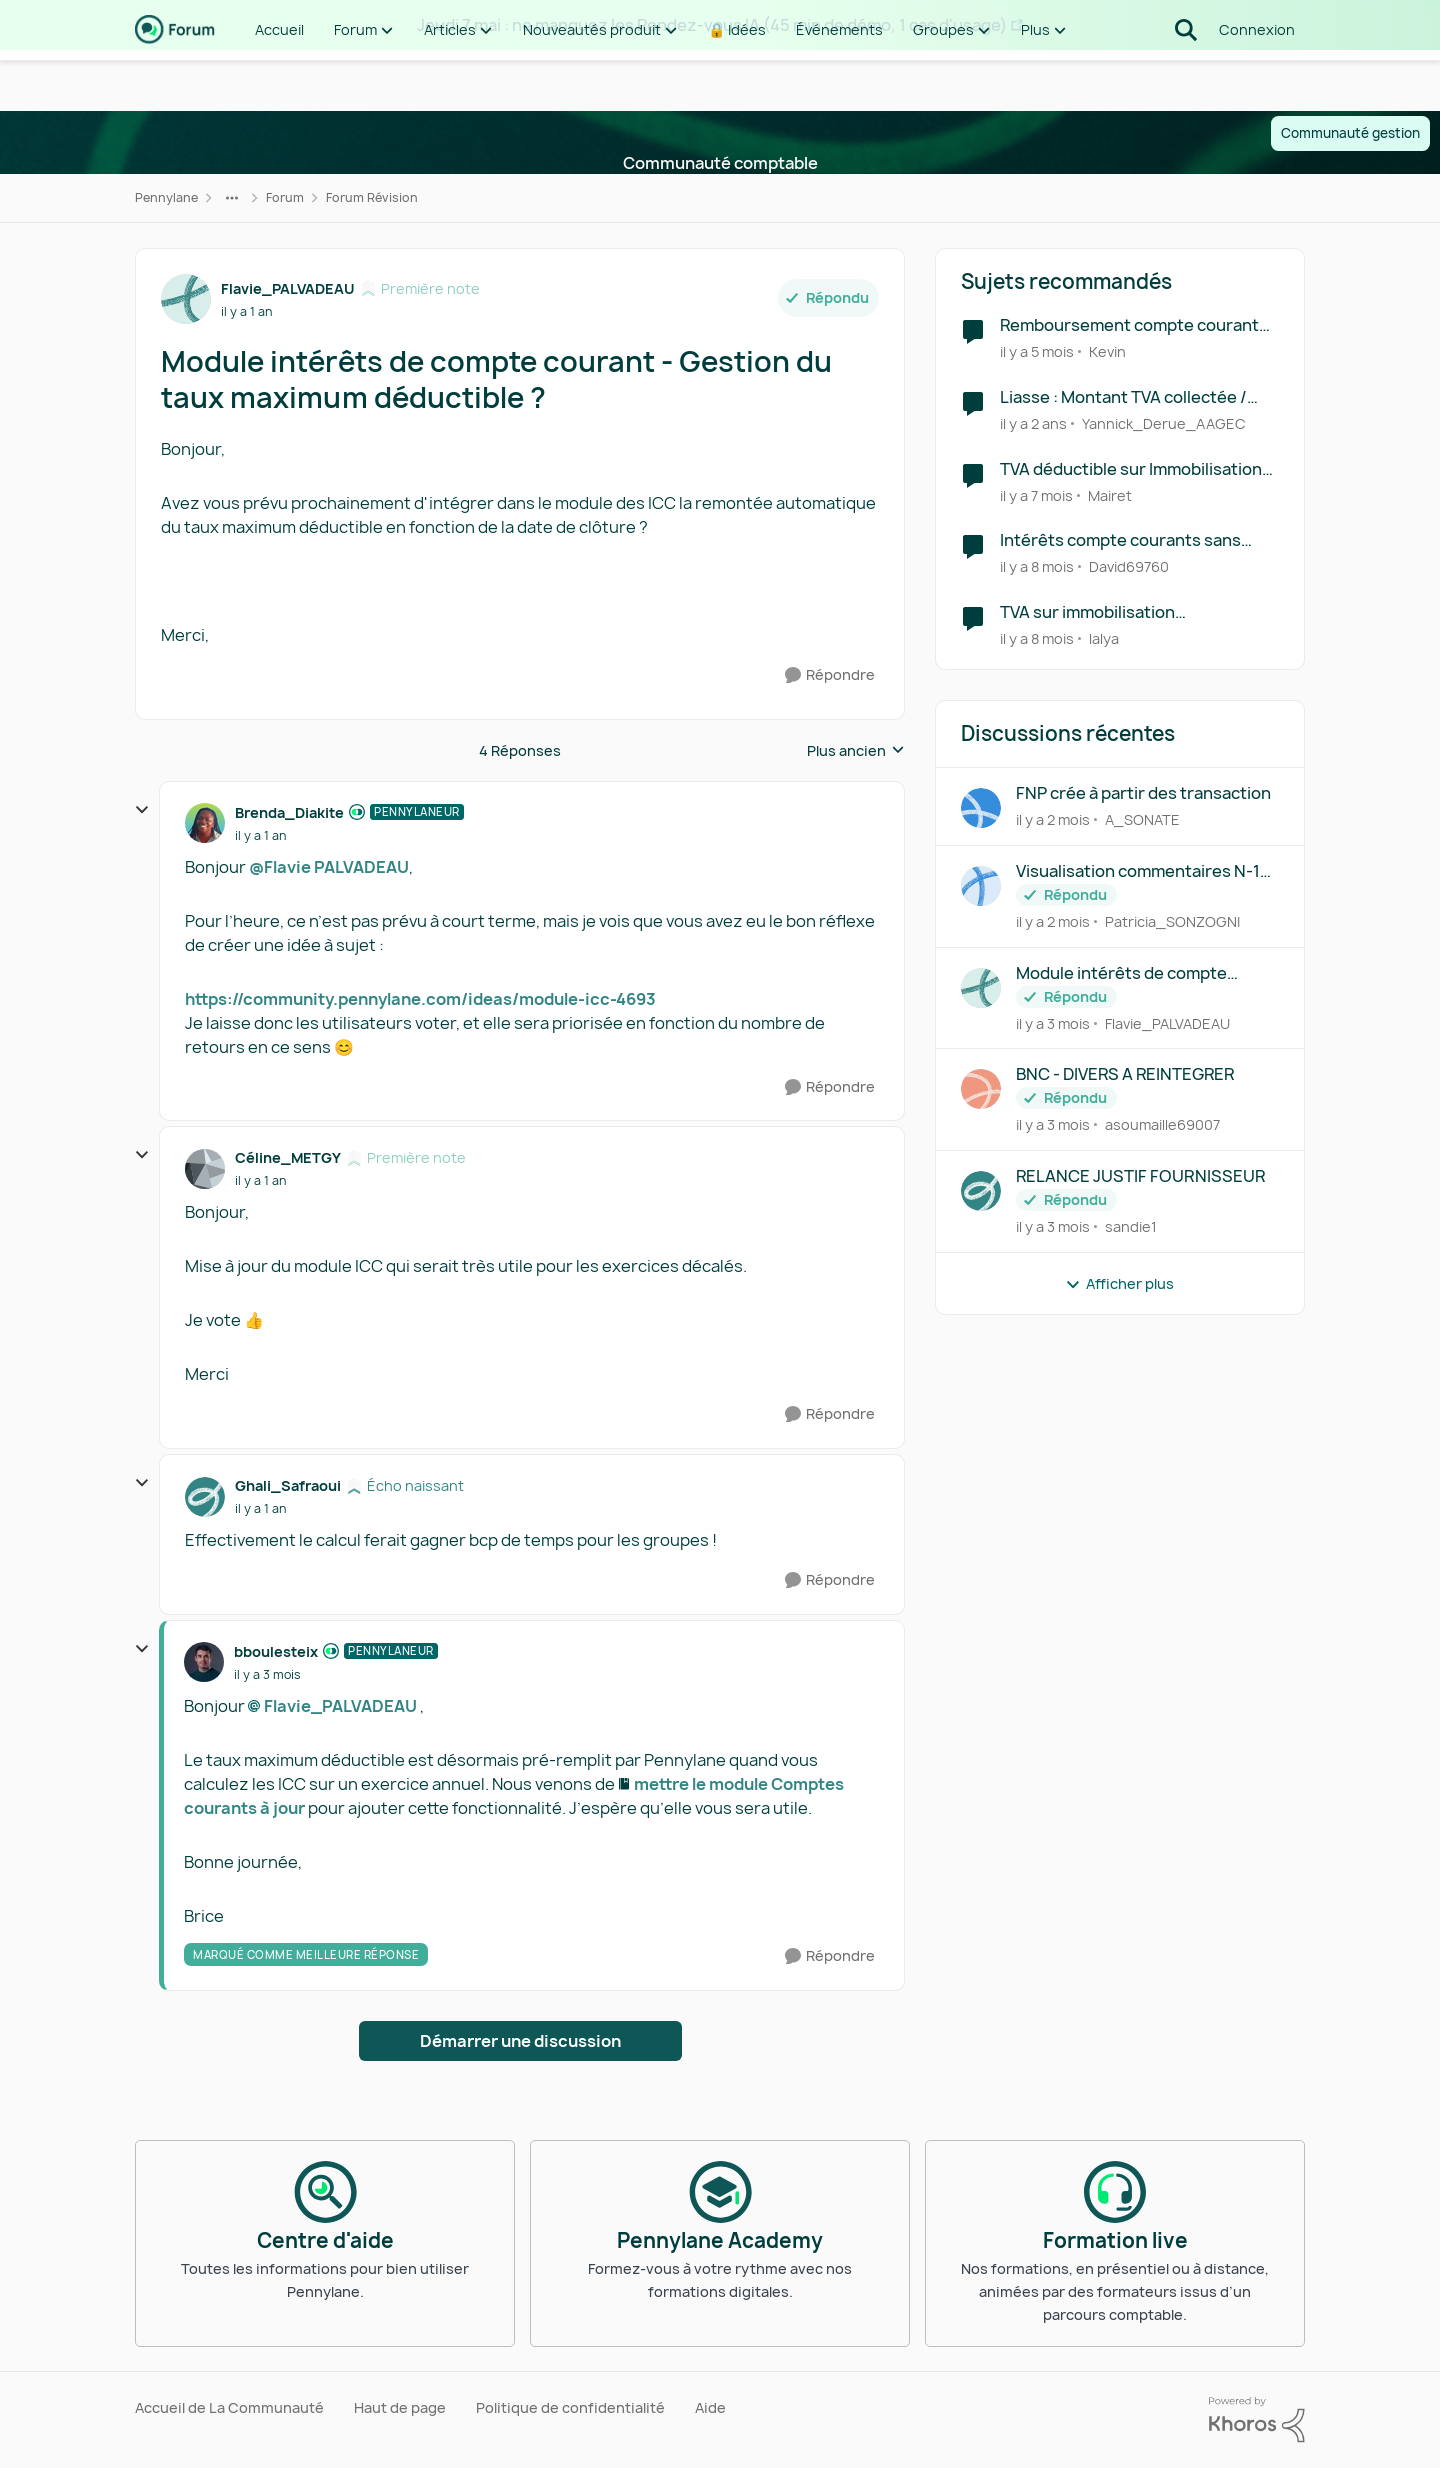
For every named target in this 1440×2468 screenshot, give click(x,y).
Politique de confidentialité (570, 2407)
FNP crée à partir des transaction (1143, 793)
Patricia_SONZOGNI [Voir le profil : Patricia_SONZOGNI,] (1172, 921)
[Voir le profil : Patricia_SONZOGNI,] (981, 886)
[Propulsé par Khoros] (1257, 2420)
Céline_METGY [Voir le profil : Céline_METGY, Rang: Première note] (288, 1157)
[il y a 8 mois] (1037, 566)
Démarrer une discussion (520, 2041)
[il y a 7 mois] (1036, 494)
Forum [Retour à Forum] (285, 197)
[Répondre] (830, 675)
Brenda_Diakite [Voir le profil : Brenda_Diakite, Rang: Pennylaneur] (289, 812)
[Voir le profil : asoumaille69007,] (981, 1089)
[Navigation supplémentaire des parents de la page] (232, 198)
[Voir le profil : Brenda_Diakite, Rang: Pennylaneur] (205, 823)
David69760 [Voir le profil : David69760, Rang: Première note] (1129, 566)
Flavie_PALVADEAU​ (340, 1706)
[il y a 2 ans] (1033, 423)
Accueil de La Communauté (229, 2407)
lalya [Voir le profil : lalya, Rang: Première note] (1104, 638)
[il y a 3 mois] (1053, 1022)
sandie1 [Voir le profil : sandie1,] (1131, 1226)
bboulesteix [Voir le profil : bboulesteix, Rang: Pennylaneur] (276, 1651)
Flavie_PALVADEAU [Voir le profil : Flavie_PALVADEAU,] (1167, 1022)
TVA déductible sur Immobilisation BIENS (1131, 469)
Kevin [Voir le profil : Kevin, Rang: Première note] (1107, 351)
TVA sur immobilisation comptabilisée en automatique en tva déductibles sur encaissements (1136, 612)
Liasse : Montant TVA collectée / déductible (1123, 397)
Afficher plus (1119, 1283)
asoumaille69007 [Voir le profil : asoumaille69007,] (1162, 1124)
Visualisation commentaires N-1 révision (1138, 871)
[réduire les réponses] (142, 810)
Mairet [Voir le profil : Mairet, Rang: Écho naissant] (1110, 494)
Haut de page (400, 2407)
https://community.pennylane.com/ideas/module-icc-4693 (420, 999)
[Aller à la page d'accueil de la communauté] (175, 80)
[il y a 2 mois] (1053, 819)
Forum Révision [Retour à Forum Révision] (372, 197)
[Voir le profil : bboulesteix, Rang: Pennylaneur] (204, 1662)
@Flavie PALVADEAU (329, 867)
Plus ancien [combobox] (856, 751)
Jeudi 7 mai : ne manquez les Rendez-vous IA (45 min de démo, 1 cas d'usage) (712, 25)
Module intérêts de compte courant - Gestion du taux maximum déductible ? (1121, 973)
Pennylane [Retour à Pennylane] (166, 197)
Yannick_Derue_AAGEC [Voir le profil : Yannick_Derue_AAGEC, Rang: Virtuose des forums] (1164, 423)
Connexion (1257, 79)
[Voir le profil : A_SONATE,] (981, 808)
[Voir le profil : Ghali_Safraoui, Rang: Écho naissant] (205, 1497)
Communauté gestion (1350, 133)
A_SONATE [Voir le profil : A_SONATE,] (1142, 819)
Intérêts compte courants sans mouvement (1120, 540)
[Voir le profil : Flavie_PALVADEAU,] (981, 988)
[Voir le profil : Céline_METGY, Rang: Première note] (205, 1169)
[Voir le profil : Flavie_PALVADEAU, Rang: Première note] (186, 299)
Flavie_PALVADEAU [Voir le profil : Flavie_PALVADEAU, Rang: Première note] (288, 288)
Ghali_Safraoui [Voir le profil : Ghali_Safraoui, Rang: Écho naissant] (288, 1485)
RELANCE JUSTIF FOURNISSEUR (1140, 1176)
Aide (710, 2407)
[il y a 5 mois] (1037, 351)
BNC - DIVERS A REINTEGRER (1125, 1074)
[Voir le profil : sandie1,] (981, 1191)
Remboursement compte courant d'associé (1129, 325)
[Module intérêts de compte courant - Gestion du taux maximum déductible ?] (260, 836)
